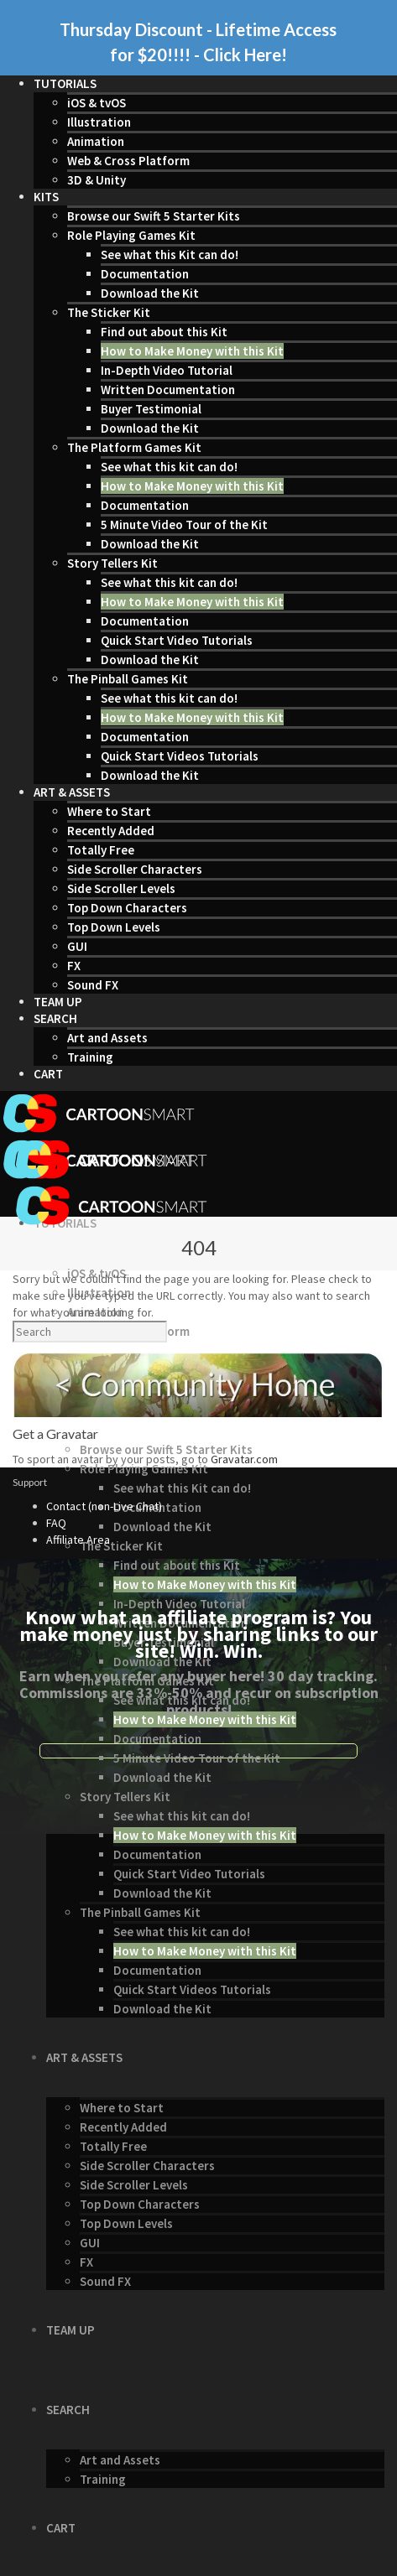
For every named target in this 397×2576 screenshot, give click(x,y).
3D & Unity (96, 180)
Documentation (145, 274)
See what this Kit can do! (169, 254)
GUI (77, 946)
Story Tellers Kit (112, 563)
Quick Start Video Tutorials (177, 640)
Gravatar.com (244, 1459)
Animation (95, 141)
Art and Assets (107, 1038)
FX (74, 966)
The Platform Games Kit (134, 447)
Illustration (99, 122)
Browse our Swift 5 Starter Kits (153, 216)
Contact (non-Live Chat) (104, 1506)
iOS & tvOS (96, 103)
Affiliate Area (78, 1539)
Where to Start (109, 811)
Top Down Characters (127, 908)
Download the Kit (150, 293)
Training (90, 1057)
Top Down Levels (113, 927)
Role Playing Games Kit (131, 235)
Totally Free (100, 850)
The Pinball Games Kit (127, 679)
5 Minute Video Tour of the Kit (184, 524)
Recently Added (110, 831)
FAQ (56, 1522)
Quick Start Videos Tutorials (180, 756)
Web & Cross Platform (128, 161)
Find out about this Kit (164, 332)
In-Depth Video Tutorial (166, 370)
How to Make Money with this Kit (192, 351)
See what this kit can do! (169, 467)
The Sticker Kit (108, 312)
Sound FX (92, 985)
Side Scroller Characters (134, 869)
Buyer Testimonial (151, 409)
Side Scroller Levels (121, 888)
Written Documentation (168, 389)
